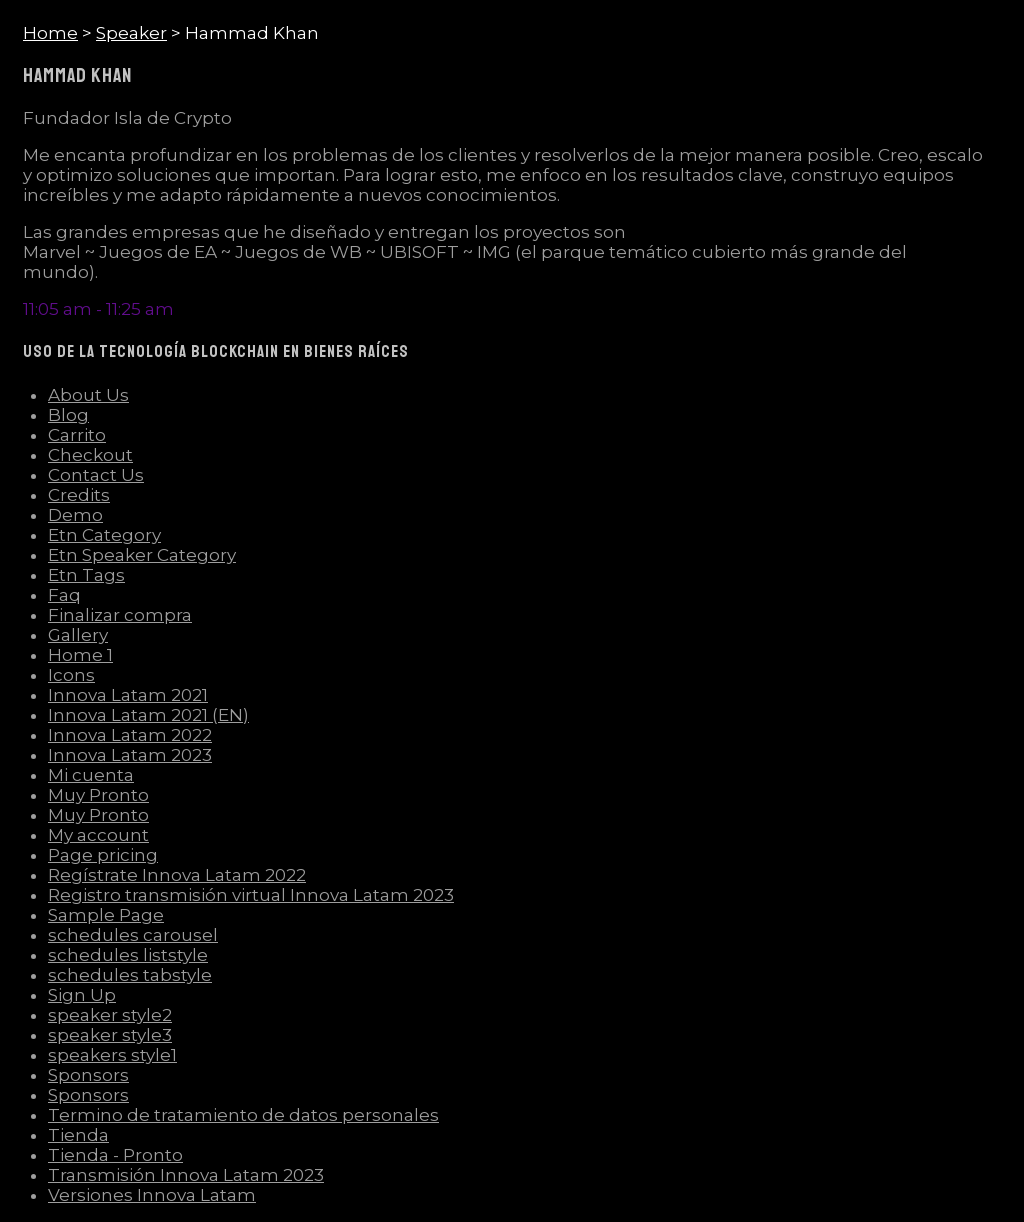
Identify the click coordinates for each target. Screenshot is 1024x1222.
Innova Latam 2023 (130, 755)
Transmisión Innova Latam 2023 (186, 1175)
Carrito (77, 435)
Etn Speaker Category (142, 555)
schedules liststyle (128, 955)
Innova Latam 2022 (130, 735)
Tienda (78, 1135)
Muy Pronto (98, 795)
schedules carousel (133, 935)
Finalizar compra (120, 615)
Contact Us (96, 475)
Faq (64, 595)
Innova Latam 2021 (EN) (148, 715)
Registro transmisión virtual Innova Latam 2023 (251, 895)
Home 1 (80, 655)
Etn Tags (86, 575)
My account (98, 835)
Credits (79, 495)
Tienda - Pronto (115, 1155)
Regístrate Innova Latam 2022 (177, 875)
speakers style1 (112, 1055)
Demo (75, 515)
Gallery (78, 635)
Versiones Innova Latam (152, 1195)
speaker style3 (110, 1035)
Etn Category (104, 535)
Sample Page (106, 915)
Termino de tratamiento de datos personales (243, 1115)
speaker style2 (110, 1015)
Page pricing (103, 855)
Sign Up (82, 995)
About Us (88, 395)
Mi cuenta (91, 775)
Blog (68, 415)
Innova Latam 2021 (128, 695)
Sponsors (88, 1075)
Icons (71, 675)
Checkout (90, 455)
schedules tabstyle (130, 975)
